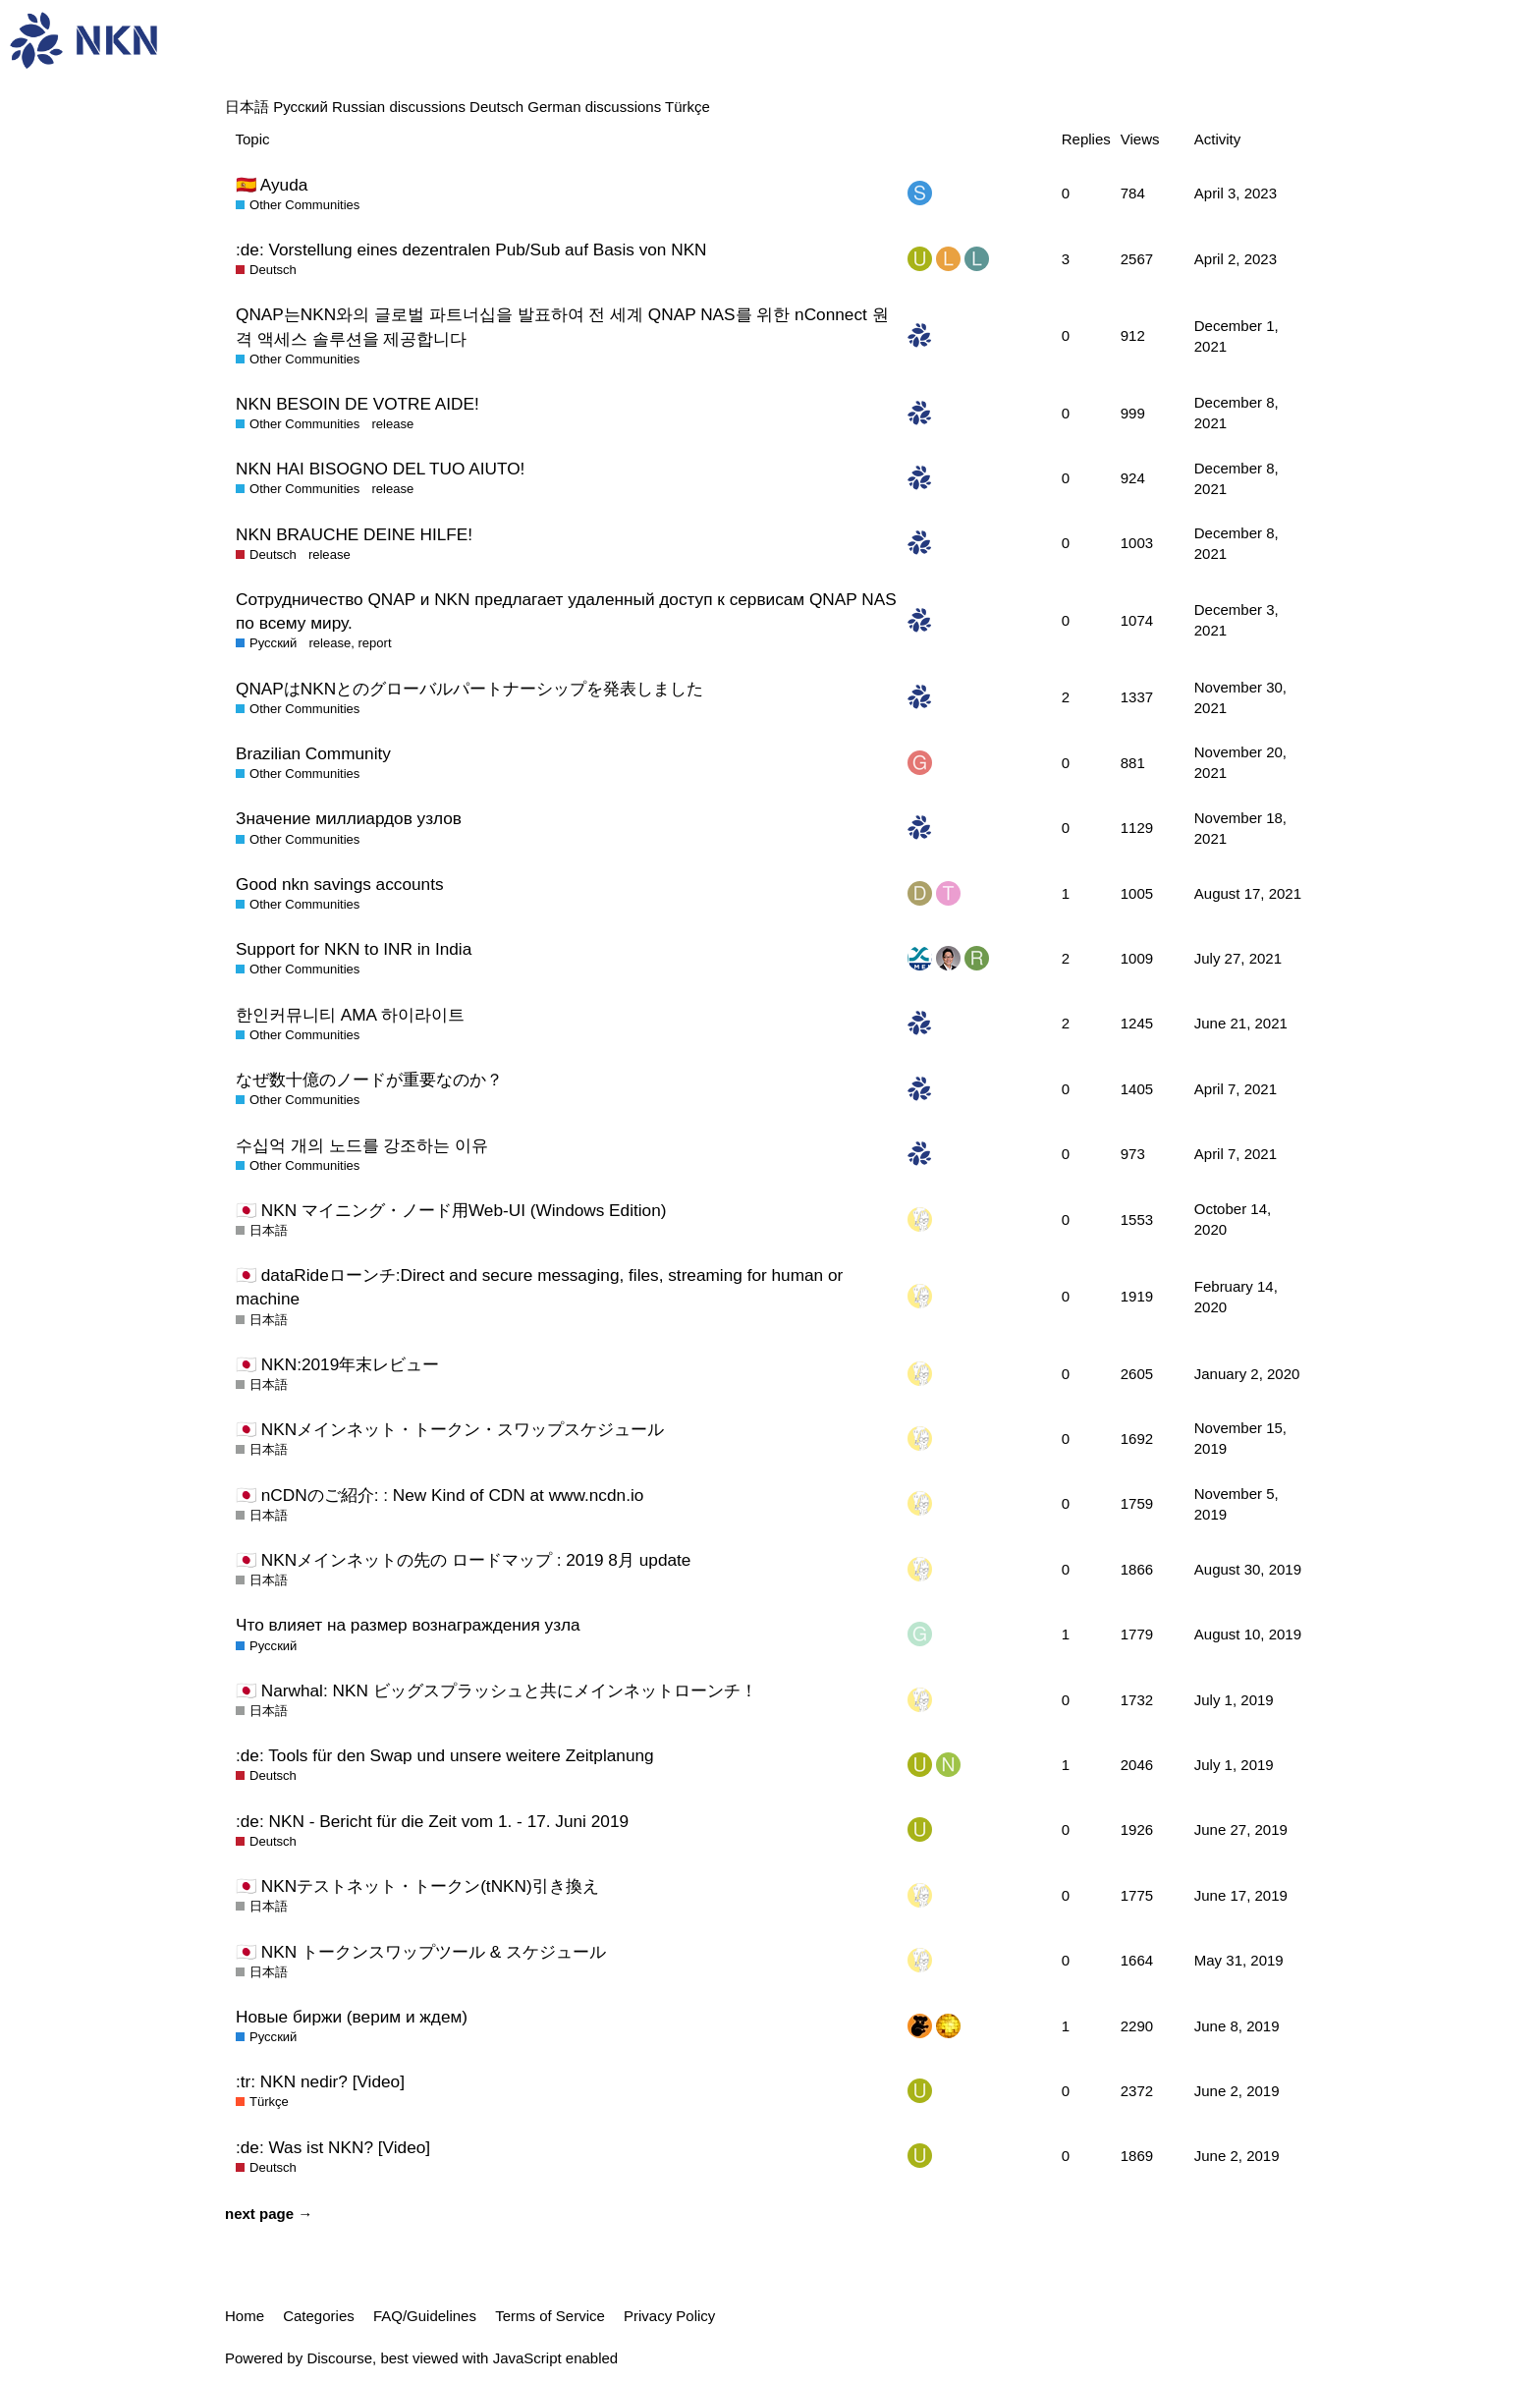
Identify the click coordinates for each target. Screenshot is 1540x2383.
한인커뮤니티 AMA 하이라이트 (350, 1015)
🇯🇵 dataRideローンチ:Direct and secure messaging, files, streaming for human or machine (539, 1286)
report (374, 643)
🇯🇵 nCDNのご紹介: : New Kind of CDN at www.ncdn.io (439, 1495)
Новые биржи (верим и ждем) (352, 2016)
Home (244, 2315)
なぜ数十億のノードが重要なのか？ (369, 1079)
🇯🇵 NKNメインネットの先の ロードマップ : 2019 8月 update (463, 1560)
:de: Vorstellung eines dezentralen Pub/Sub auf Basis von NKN (471, 249)
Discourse (339, 2358)
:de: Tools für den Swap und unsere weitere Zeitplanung (445, 1755)
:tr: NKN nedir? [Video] (320, 2081)
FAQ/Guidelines (424, 2315)
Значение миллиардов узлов (349, 818)
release (392, 423)
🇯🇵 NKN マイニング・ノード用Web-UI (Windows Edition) (451, 1210)
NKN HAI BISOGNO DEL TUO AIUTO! (380, 468)
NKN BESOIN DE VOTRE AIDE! (357, 404)
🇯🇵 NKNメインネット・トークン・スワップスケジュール (450, 1429)
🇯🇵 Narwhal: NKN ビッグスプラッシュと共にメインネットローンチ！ (496, 1690)
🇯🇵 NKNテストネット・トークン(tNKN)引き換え (417, 1886)
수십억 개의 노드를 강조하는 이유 (362, 1145)
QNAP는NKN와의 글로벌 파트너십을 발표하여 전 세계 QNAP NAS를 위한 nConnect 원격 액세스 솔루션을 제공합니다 (562, 326)
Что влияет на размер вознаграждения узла (408, 1625)
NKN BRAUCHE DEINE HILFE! (354, 534)
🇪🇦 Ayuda (271, 184)
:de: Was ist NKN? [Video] (333, 2147)
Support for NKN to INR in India (353, 949)
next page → (268, 2213)
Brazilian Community (313, 753)
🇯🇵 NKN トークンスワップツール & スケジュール (421, 1952)
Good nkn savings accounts (340, 884)
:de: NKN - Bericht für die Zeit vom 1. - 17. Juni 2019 (432, 1821)
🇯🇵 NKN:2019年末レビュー (337, 1364)
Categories (319, 2315)
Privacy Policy (669, 2315)
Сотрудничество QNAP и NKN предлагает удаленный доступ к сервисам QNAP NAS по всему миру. (566, 611)
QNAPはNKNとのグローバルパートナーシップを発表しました (469, 688)
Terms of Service (550, 2315)
